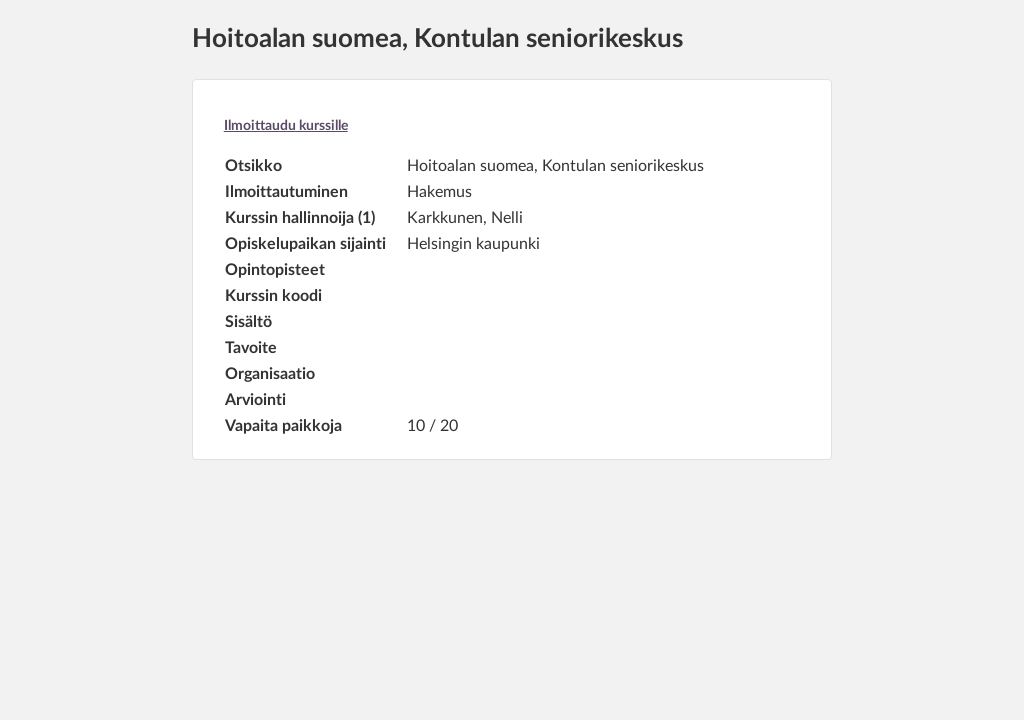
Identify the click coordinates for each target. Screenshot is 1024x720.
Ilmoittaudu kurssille (286, 126)
